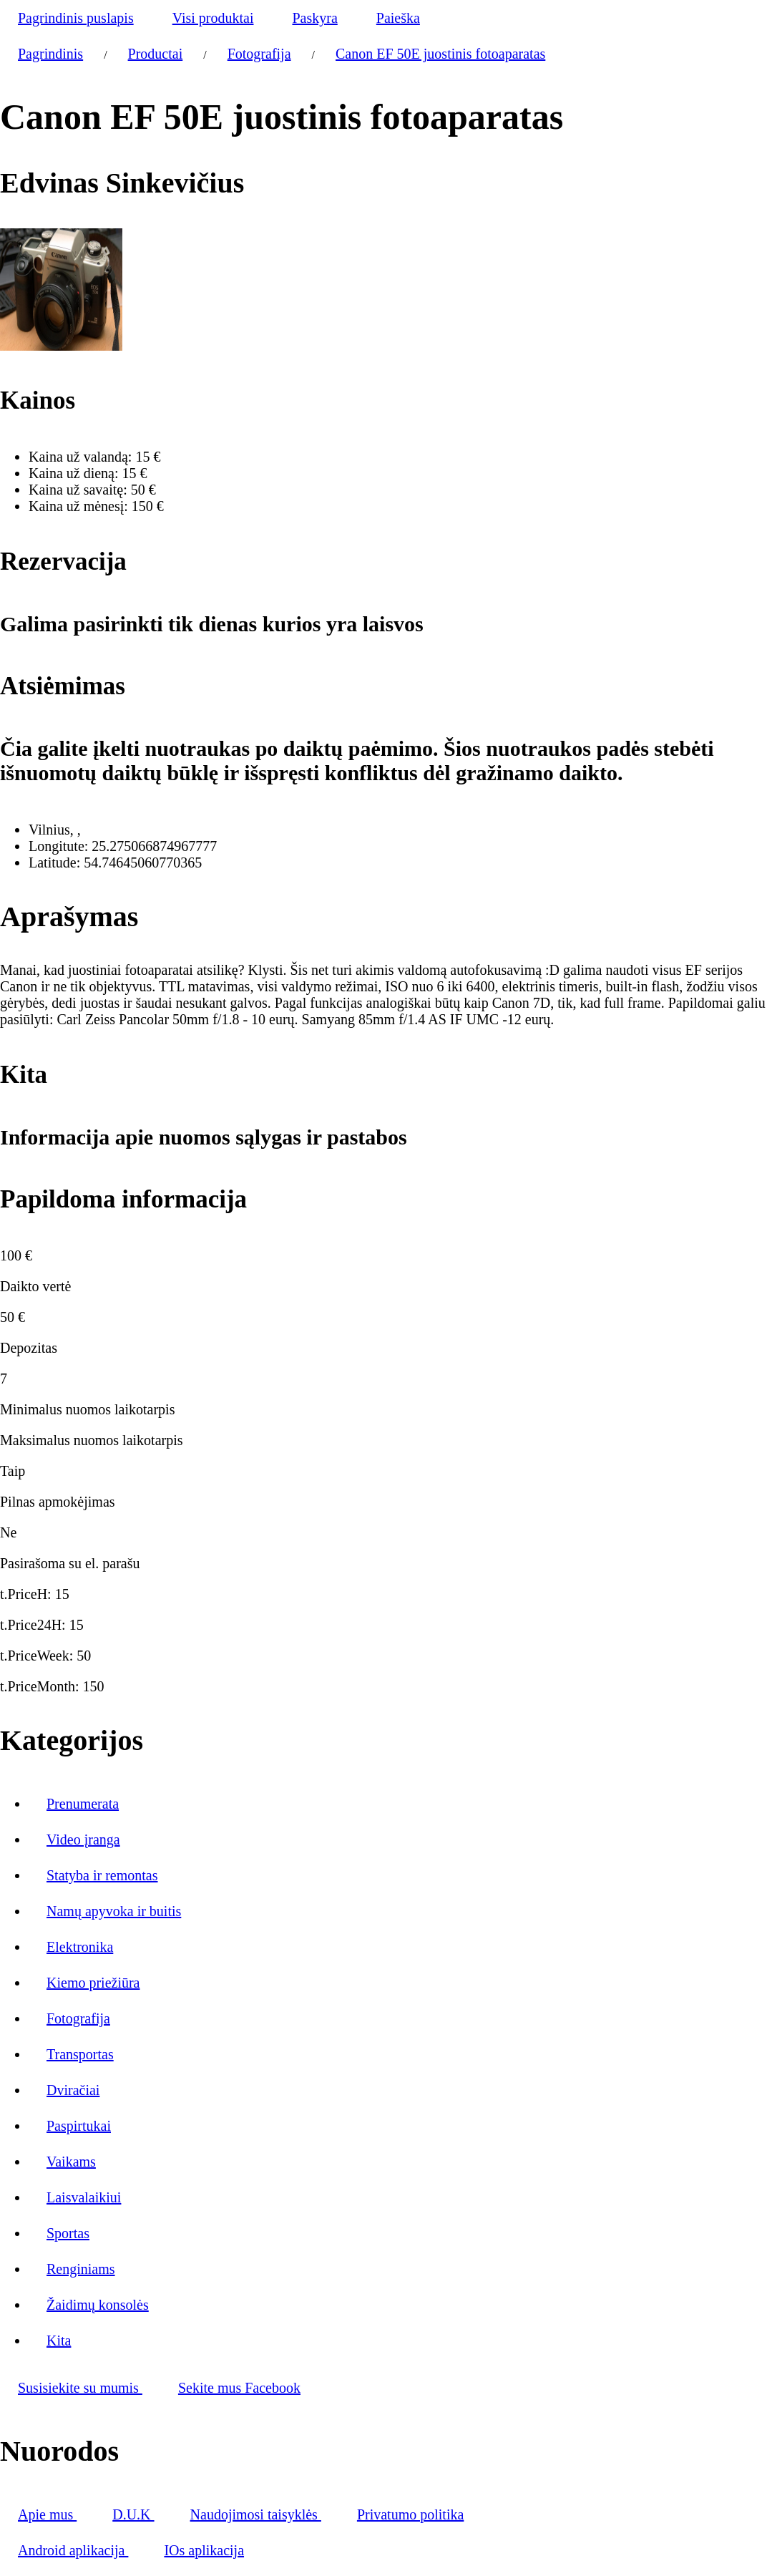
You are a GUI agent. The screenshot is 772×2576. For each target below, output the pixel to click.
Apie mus (47, 2514)
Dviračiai (73, 2090)
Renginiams (81, 2269)
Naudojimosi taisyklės (255, 2514)
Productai (155, 54)
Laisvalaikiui (84, 2197)
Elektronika (80, 1947)
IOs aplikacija (204, 2550)
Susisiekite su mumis (80, 2388)
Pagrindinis (50, 54)
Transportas (80, 2054)
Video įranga (83, 1839)
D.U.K (133, 2514)
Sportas (68, 2233)
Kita (59, 2340)
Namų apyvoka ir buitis (114, 1911)
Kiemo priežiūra (93, 1983)
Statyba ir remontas (102, 1875)
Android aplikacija (73, 2550)
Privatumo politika (410, 2514)
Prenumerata (83, 1804)
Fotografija (259, 54)
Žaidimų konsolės (98, 2305)
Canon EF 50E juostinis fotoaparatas (440, 54)
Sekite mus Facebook (239, 2388)
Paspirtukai (79, 2126)
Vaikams (71, 2161)
